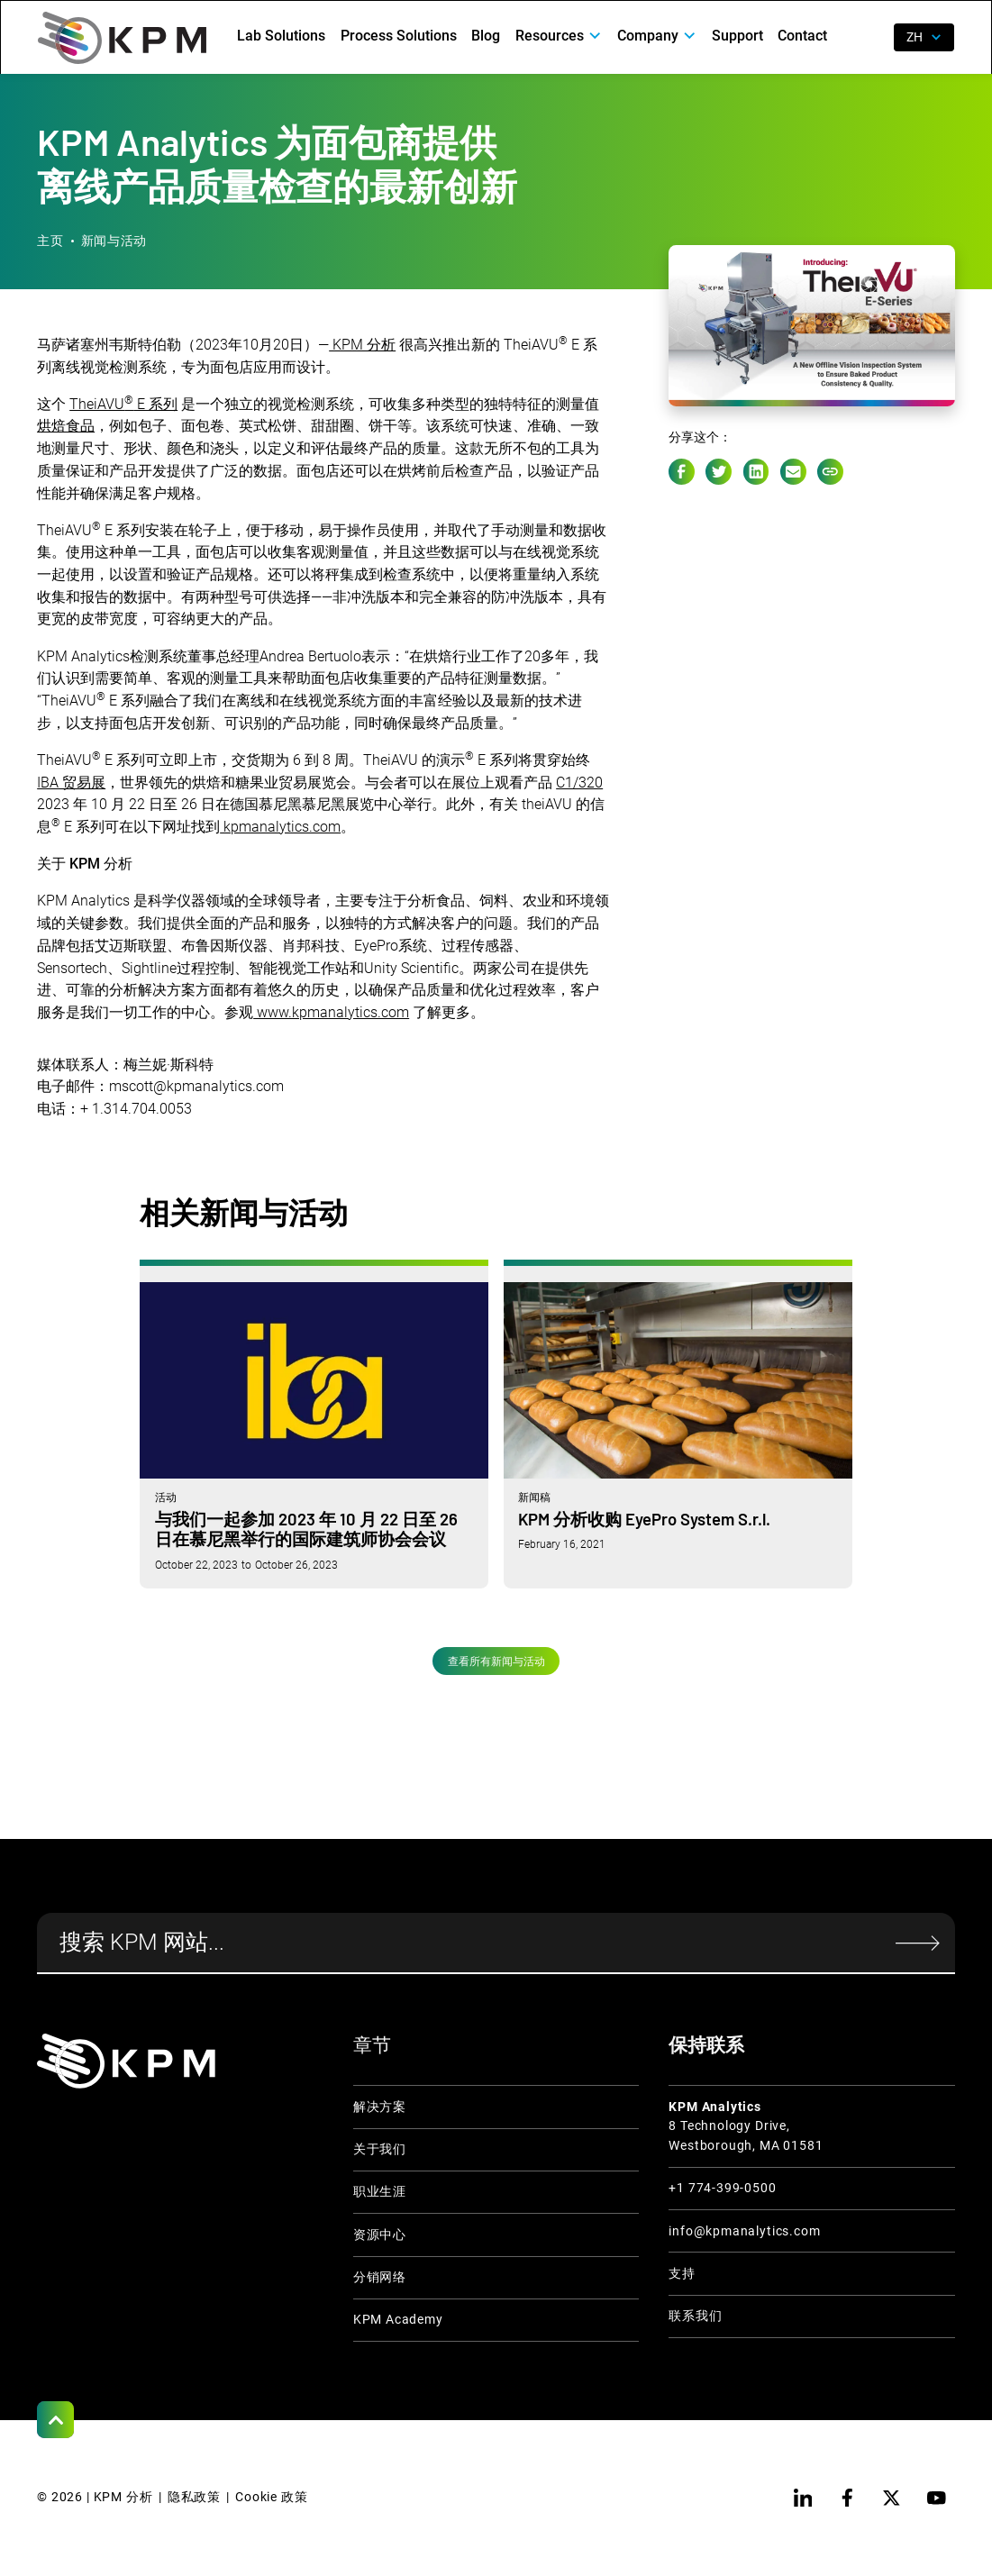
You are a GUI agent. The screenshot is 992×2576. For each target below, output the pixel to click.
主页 (50, 241)
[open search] (869, 37)
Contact (802, 35)
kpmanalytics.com (280, 826)
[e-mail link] (793, 472)
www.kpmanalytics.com (331, 1012)
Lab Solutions (281, 35)
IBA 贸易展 (71, 782)
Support (737, 35)
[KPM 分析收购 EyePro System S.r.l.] (678, 1424)
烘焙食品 (66, 425)
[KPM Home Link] (126, 2061)
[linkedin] (802, 2498)
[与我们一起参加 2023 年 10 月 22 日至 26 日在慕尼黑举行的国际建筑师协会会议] (314, 1424)
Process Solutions (399, 35)
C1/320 (579, 782)
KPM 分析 (362, 344)
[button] (559, 35)
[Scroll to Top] (55, 2419)
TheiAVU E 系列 (123, 404)
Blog (485, 35)
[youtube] (936, 2498)
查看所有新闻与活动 (496, 1661)
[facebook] (847, 2498)
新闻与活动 (114, 241)
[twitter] (891, 2498)
